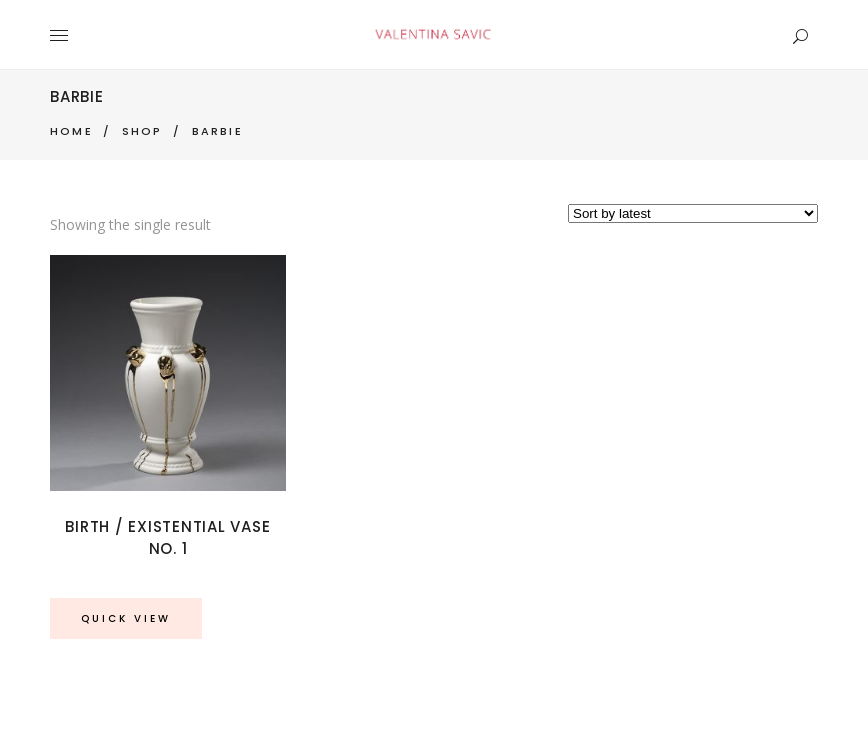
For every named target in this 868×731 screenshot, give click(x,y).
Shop (142, 131)
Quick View (126, 618)
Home (71, 131)
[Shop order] (693, 213)
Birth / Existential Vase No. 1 (167, 537)
